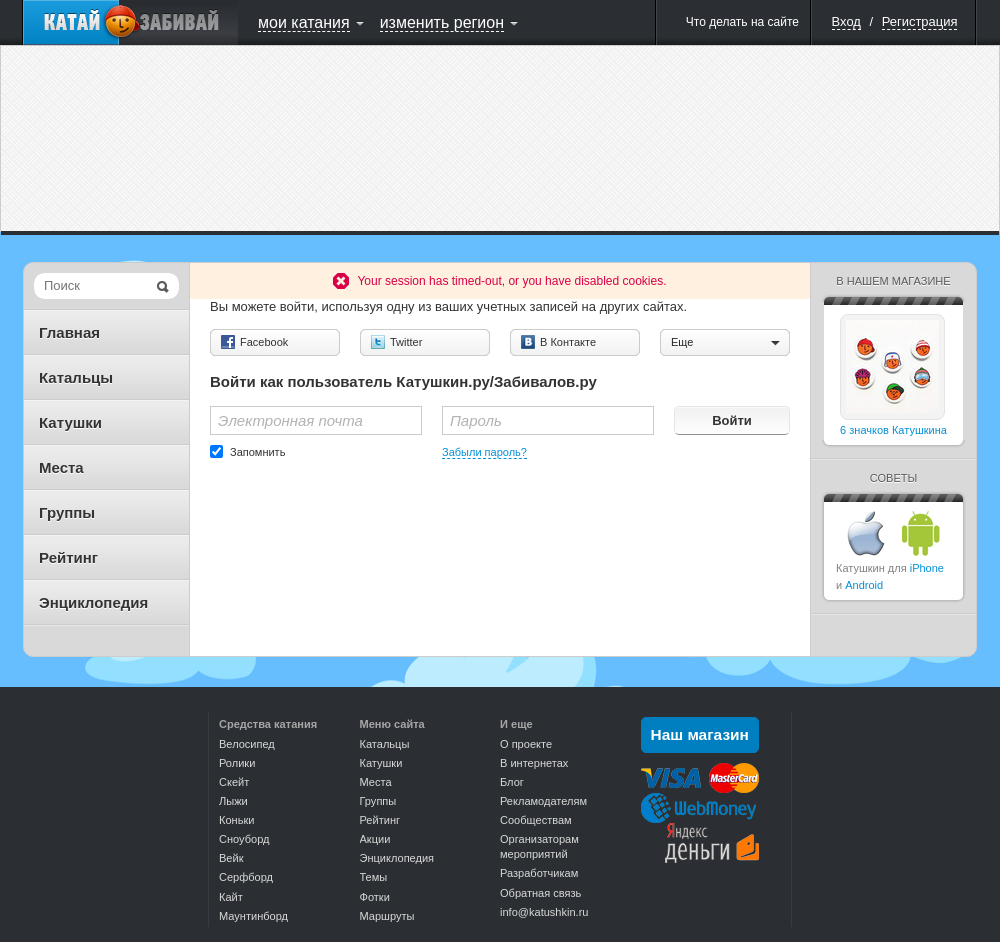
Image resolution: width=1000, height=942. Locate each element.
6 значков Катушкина (893, 430)
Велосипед (247, 744)
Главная (69, 332)
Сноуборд (244, 839)
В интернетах (534, 763)
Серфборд (246, 877)
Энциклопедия (93, 602)
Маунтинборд (253, 916)
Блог (512, 782)
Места (61, 467)
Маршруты (387, 916)
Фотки (375, 897)
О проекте (526, 744)
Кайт (231, 897)
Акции (375, 839)
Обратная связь (540, 893)
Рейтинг (68, 557)
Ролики (237, 763)
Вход (846, 21)
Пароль (476, 420)
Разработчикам (539, 873)
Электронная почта (290, 420)
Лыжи (233, 801)
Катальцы (76, 377)
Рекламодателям (543, 801)
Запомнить (257, 452)
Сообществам (536, 820)
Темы (374, 877)
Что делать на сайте (742, 22)
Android (864, 585)
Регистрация (920, 21)
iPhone (927, 568)
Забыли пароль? (484, 452)
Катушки (70, 422)
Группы (67, 512)
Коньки (236, 820)
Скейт (234, 782)
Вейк (231, 858)
